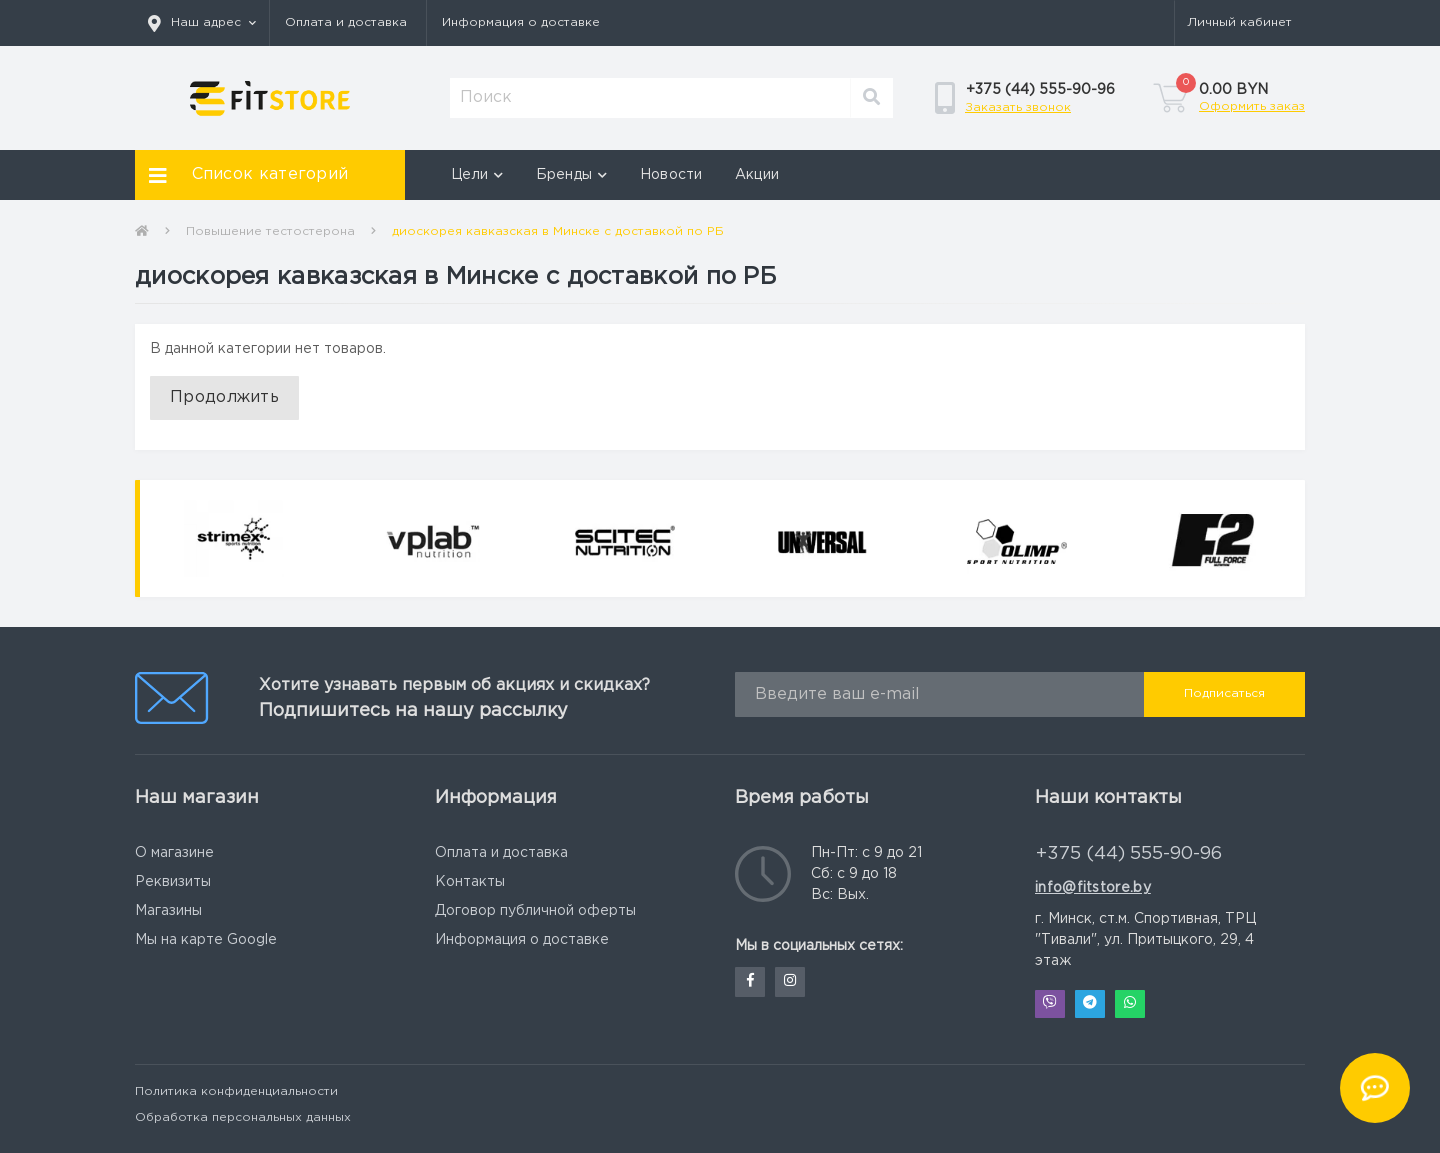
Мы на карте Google (206, 940)
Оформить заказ (1252, 106)
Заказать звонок (1018, 107)
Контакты (470, 882)
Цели (477, 175)
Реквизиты (173, 882)
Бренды (572, 175)
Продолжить (224, 397)
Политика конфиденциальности (236, 1091)
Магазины (168, 911)
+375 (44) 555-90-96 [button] (1129, 854)
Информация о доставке (521, 22)
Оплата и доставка (346, 22)
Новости (671, 175)
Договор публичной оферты (535, 911)
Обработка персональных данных (243, 1117)
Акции (757, 175)
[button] (202, 23)
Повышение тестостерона (270, 231)
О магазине (174, 853)
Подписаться (1224, 693)
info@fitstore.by (1093, 888)
